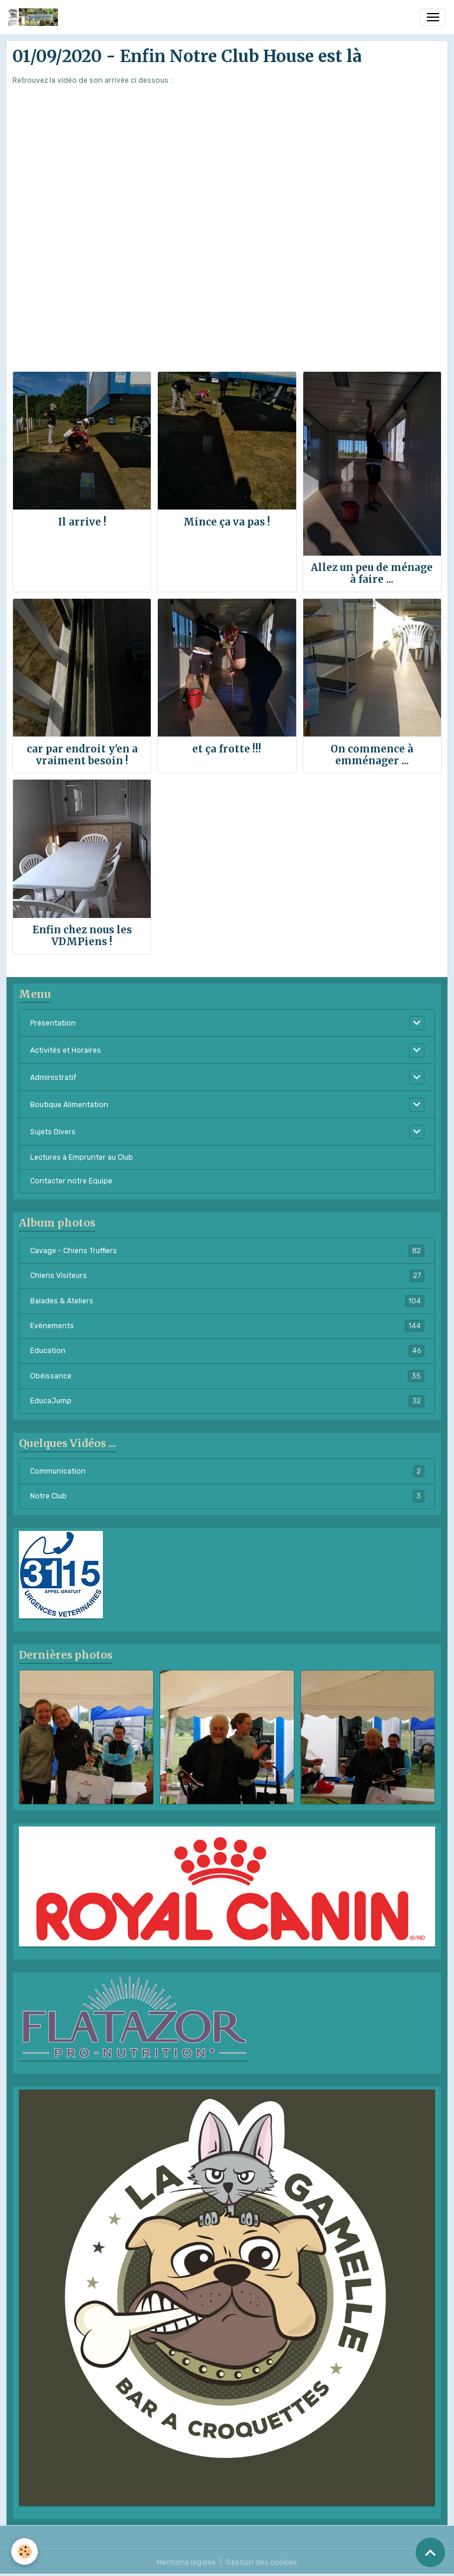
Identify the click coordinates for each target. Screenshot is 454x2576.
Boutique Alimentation (69, 1105)
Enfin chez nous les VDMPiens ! (82, 935)
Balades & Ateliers (227, 1301)
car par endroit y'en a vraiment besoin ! (82, 754)
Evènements (227, 1326)
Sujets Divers (53, 1132)
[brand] (35, 17)
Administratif (53, 1077)
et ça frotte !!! (226, 748)
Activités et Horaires (65, 1050)
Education (227, 1351)
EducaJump (227, 1401)
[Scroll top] (430, 2552)
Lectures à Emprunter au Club (81, 1157)
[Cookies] (25, 2551)
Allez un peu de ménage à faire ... (372, 573)
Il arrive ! (82, 521)
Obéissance (227, 1376)
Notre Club (227, 1496)
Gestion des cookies (261, 2562)
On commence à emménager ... (371, 754)
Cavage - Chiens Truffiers (227, 1251)
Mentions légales (186, 2562)
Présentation (53, 1023)
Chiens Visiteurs (227, 1275)
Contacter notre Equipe (71, 1181)
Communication (227, 1471)
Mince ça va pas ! (226, 521)
